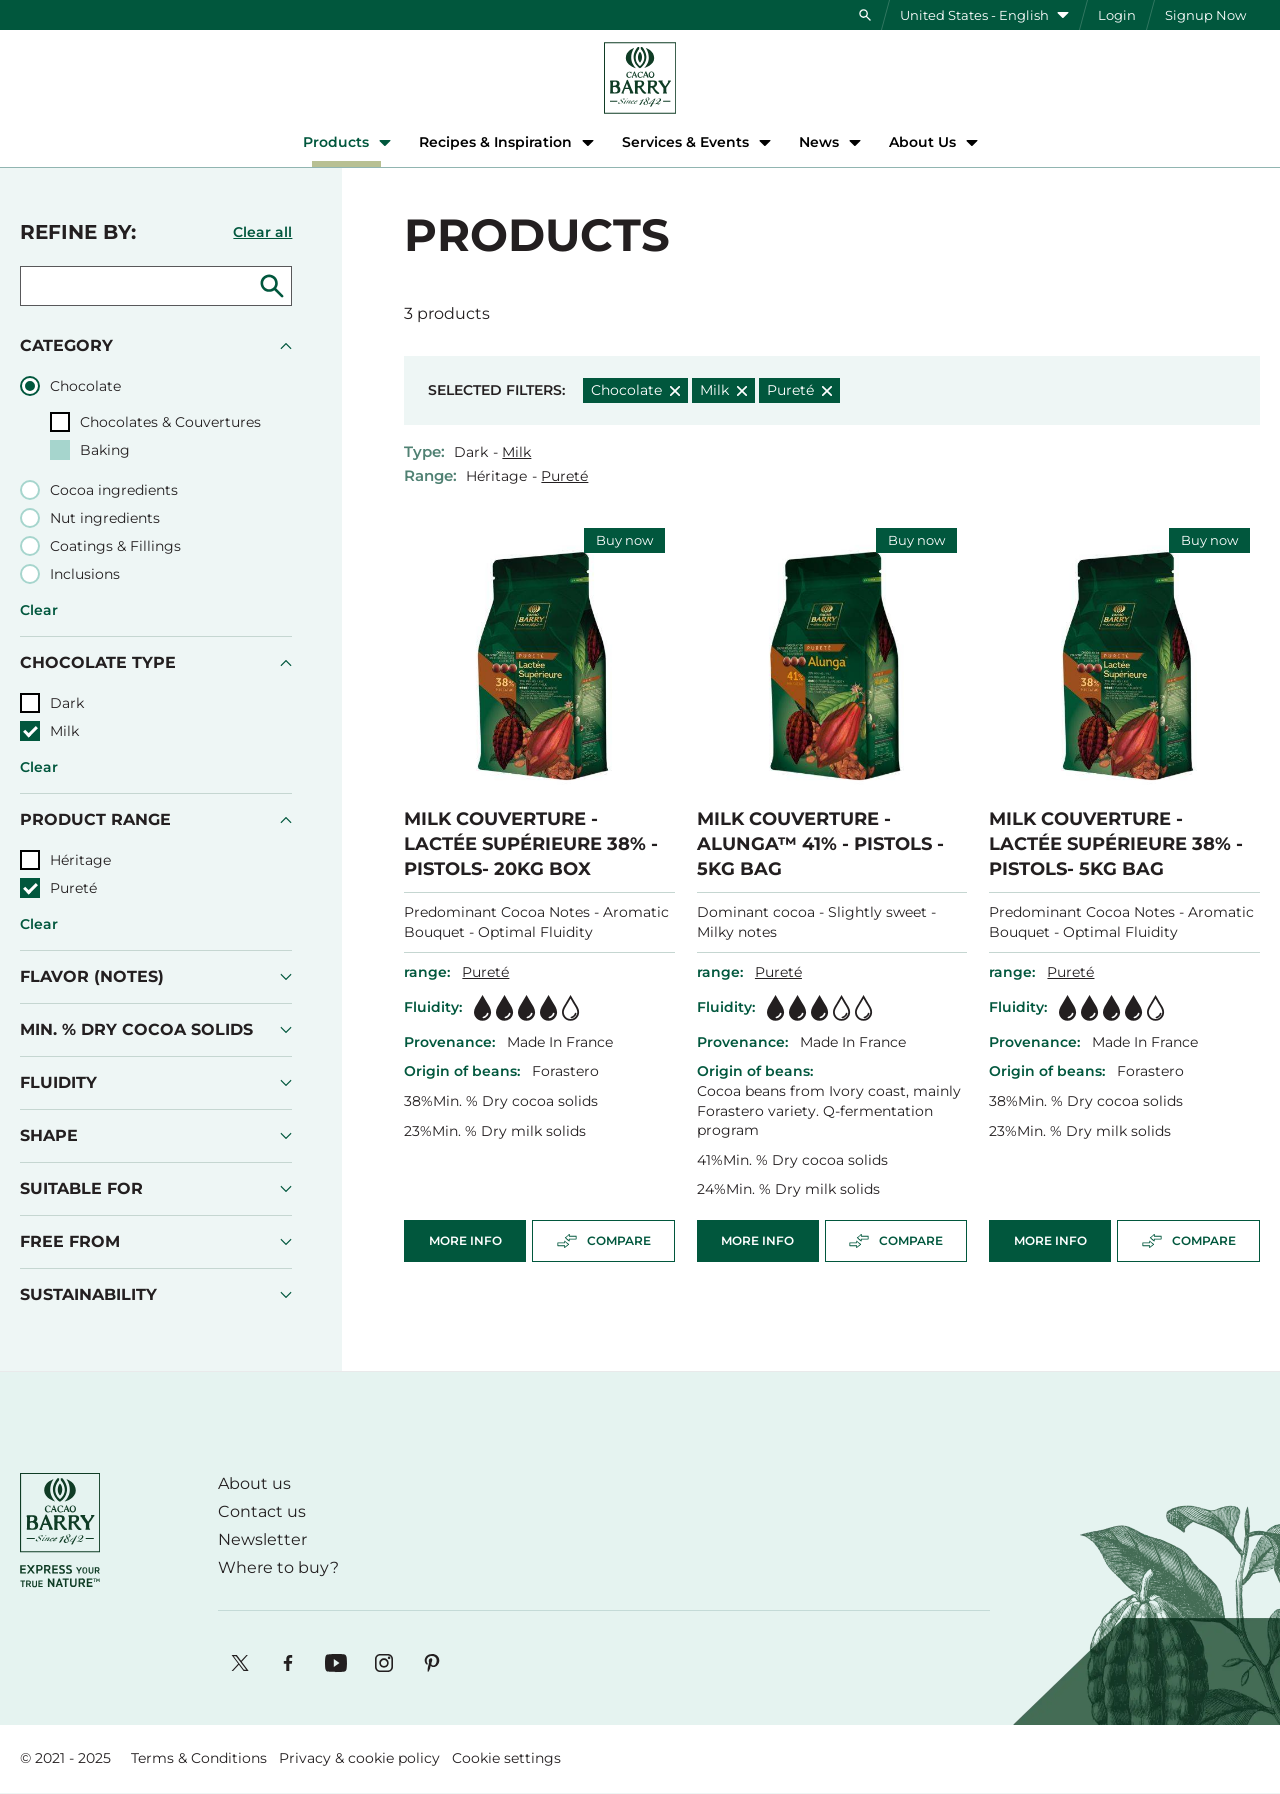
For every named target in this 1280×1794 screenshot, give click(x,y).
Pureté (564, 476)
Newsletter (262, 1539)
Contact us (262, 1511)
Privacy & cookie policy (359, 1758)
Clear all (262, 232)
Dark (471, 452)
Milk (516, 452)
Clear (39, 610)
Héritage (496, 476)
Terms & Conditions (199, 1758)
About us (254, 1483)
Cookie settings (506, 1758)
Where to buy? (278, 1567)
